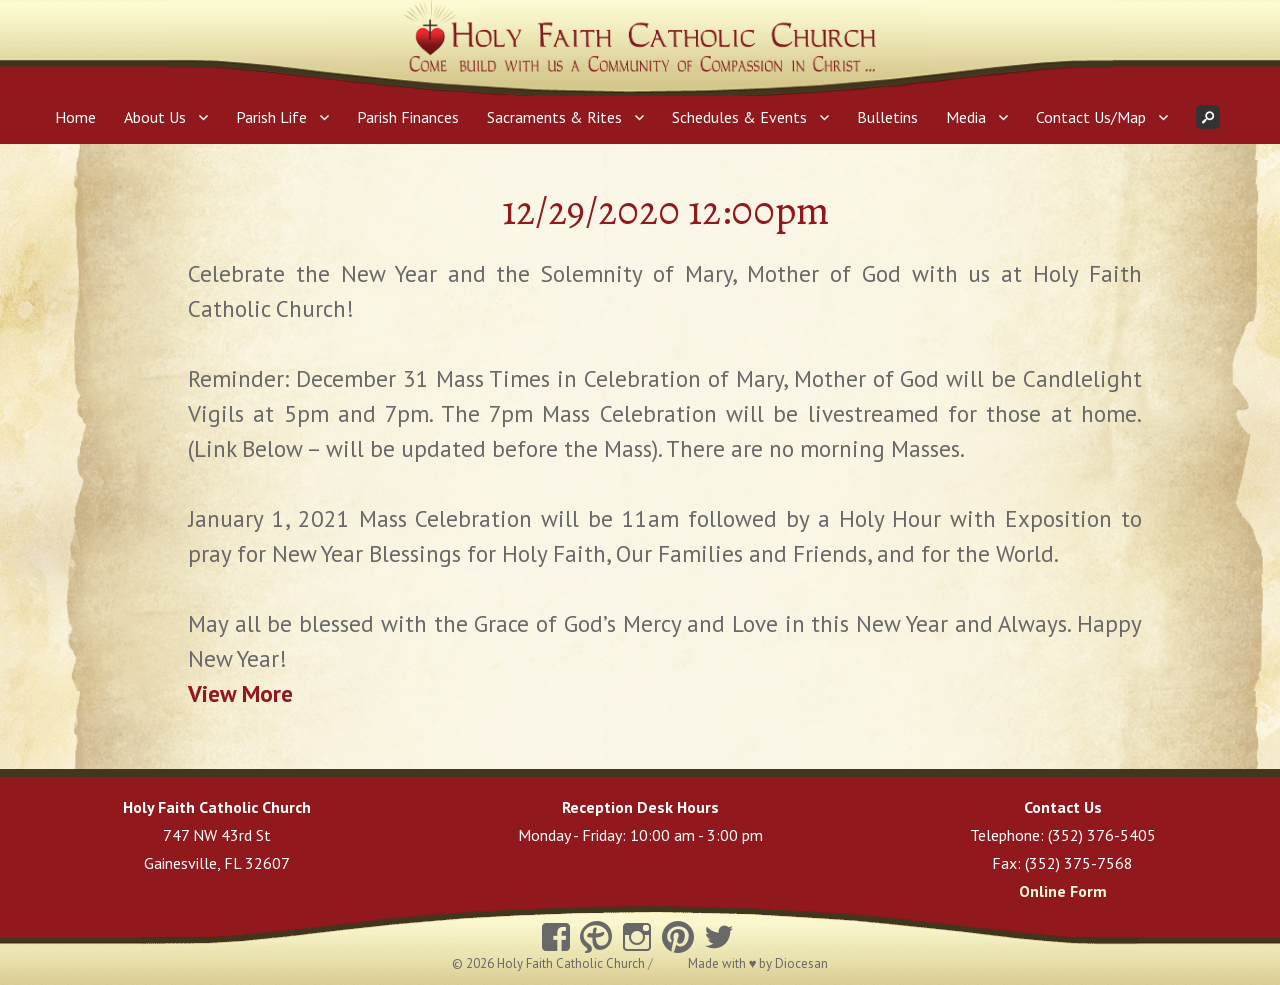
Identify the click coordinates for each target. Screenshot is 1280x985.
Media (966, 117)
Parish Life (271, 117)
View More (240, 693)
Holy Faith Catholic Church (572, 963)
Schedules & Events (739, 117)
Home (75, 117)
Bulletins (887, 117)
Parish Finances (408, 117)
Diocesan (801, 963)
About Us (155, 117)
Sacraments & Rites (554, 117)
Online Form (1063, 891)
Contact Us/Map (1091, 117)
